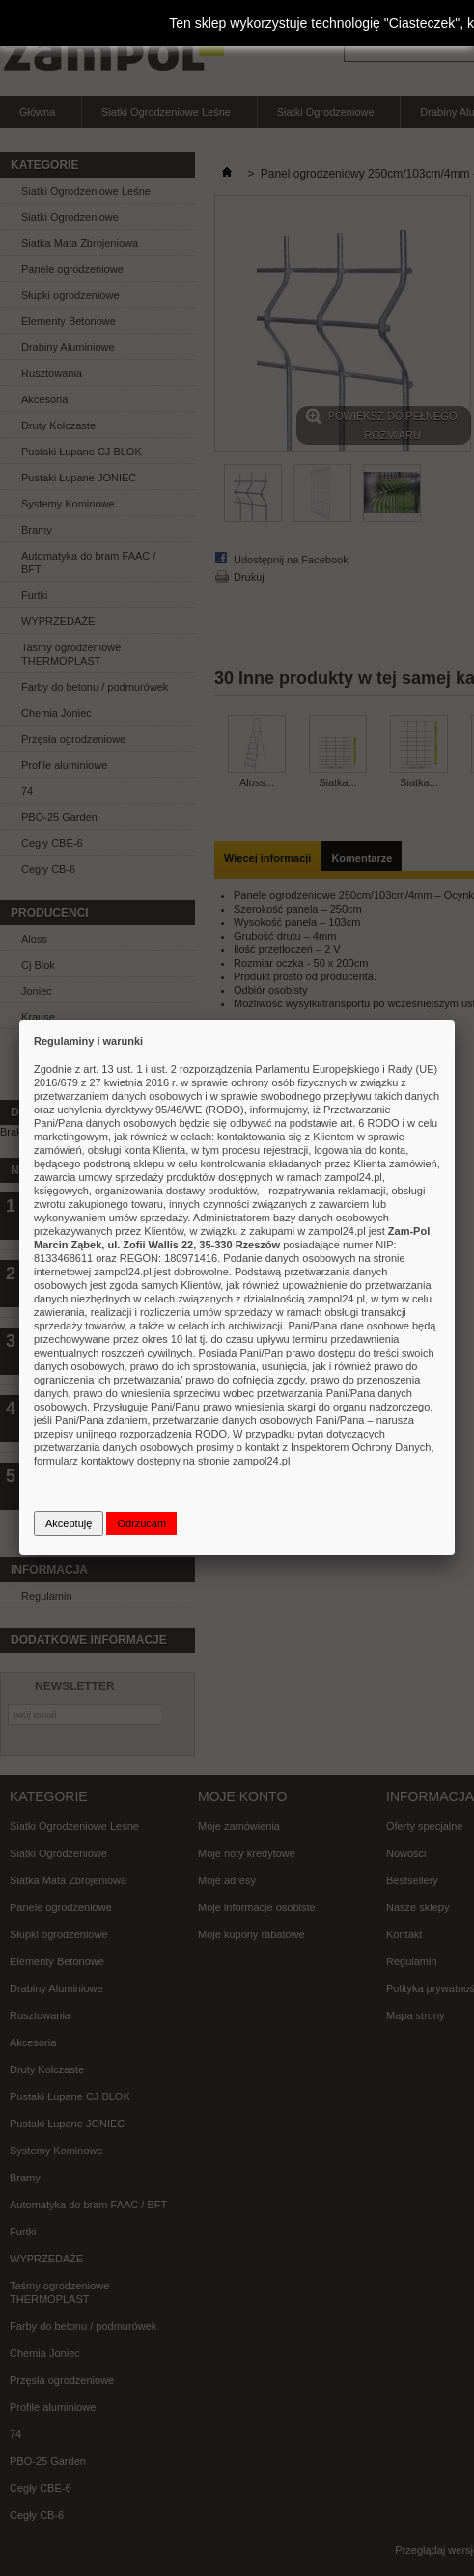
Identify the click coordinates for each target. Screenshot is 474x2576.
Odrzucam (141, 1523)
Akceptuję (68, 1523)
